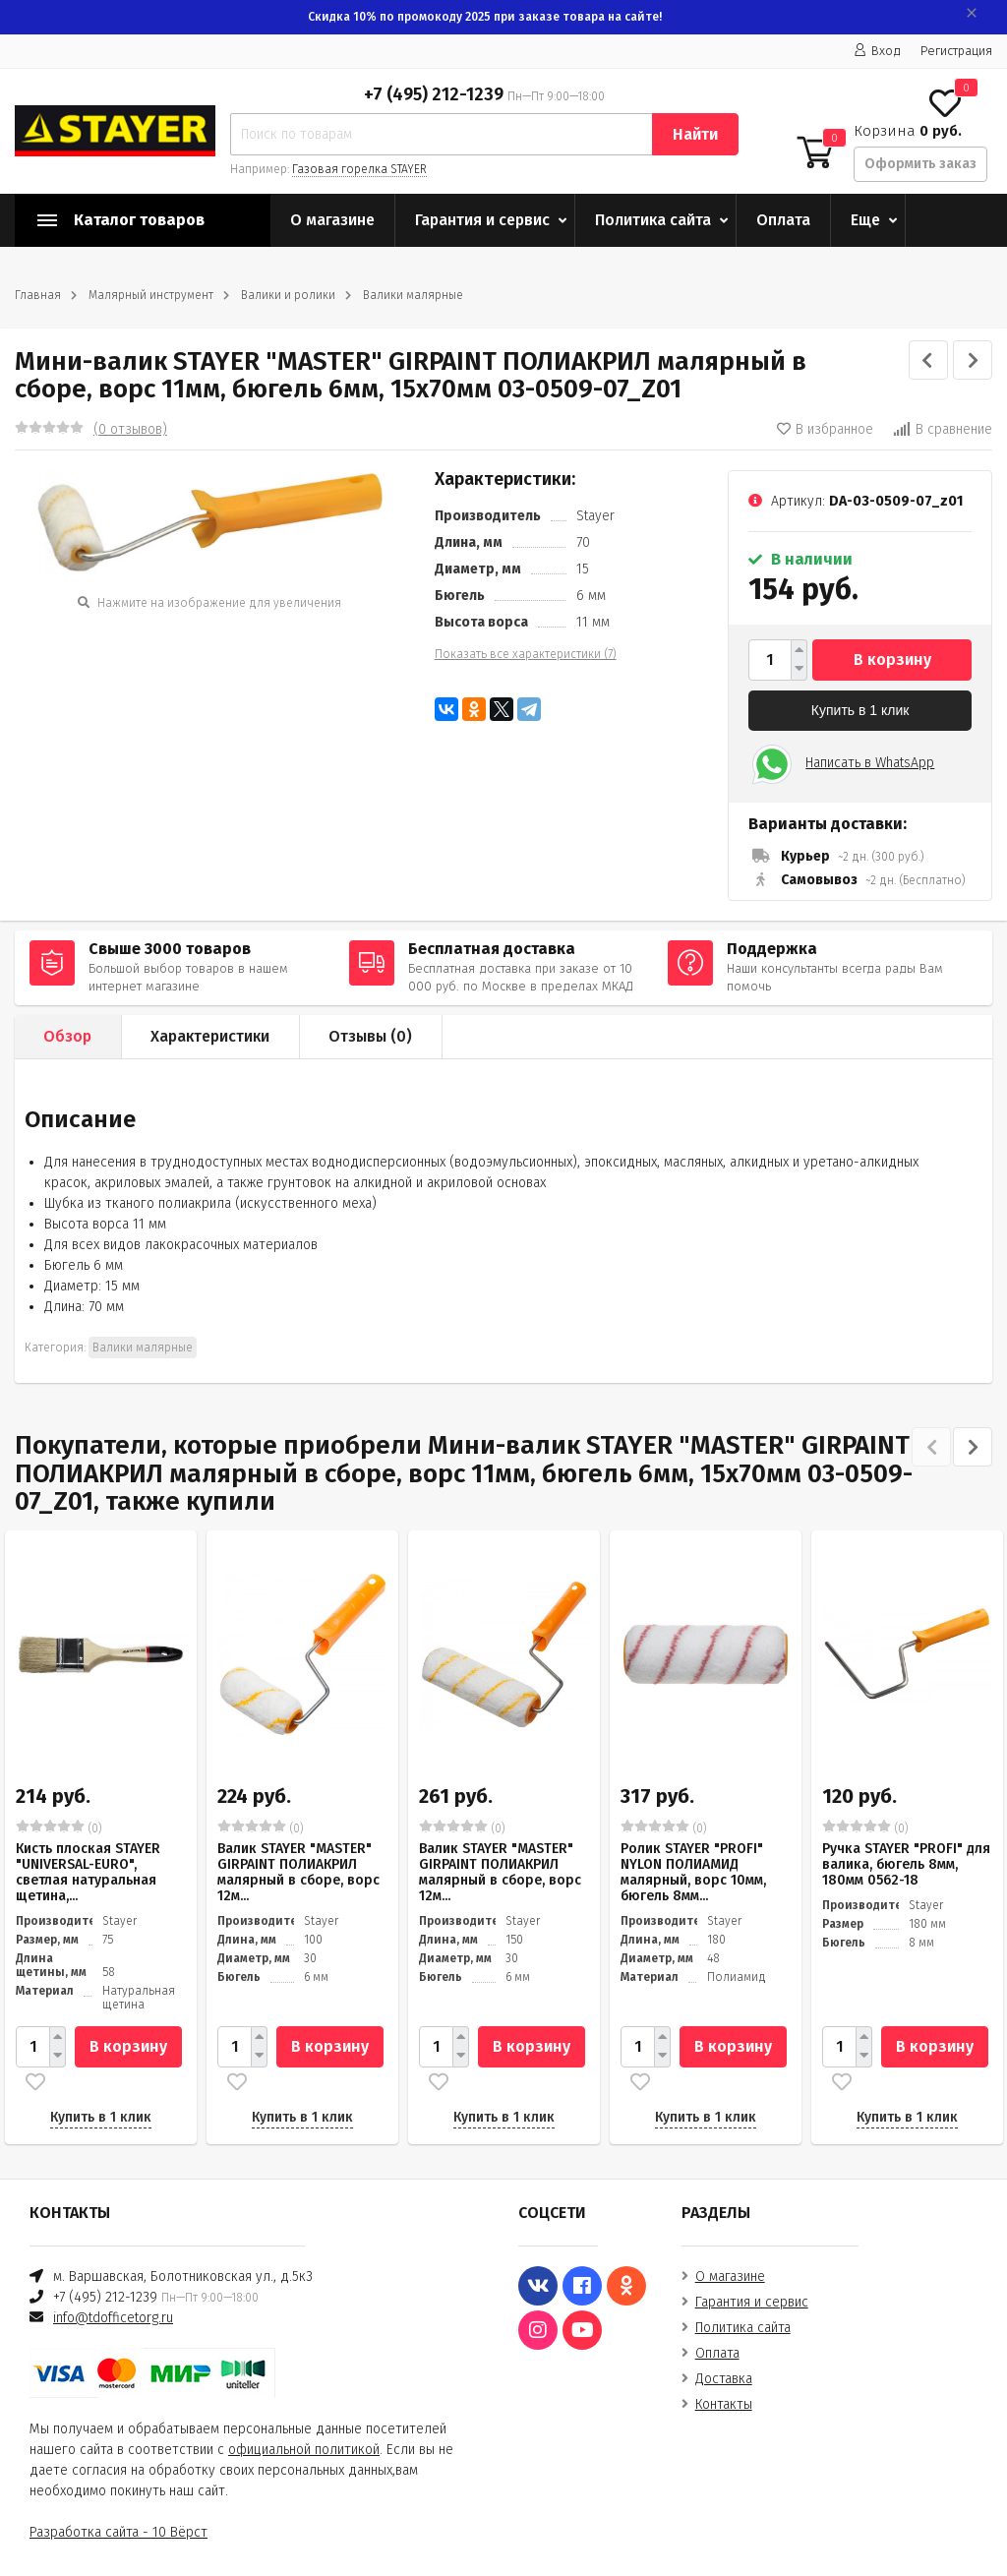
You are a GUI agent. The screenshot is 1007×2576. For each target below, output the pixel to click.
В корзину (892, 659)
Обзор (67, 1036)
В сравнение (942, 429)
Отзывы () (370, 1036)
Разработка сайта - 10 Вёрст (118, 2532)
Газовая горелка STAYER (359, 169)
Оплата (783, 219)
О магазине (332, 219)
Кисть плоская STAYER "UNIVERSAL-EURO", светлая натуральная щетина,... (88, 1872)
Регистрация (956, 50)
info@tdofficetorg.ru (113, 2317)
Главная (38, 295)
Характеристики (209, 1036)
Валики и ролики (288, 295)
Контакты (723, 2404)
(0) (59, 1827)
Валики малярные (413, 295)
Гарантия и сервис (482, 219)
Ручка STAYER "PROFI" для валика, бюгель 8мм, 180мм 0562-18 (906, 1864)
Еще (865, 219)
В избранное (825, 429)
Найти (695, 134)
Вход (877, 50)
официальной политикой (304, 2449)
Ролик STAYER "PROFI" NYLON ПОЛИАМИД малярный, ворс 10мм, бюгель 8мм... (693, 1872)
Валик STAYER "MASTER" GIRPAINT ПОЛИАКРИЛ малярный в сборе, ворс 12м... (298, 1872)
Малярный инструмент (151, 295)
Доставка (723, 2378)
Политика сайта (653, 219)
